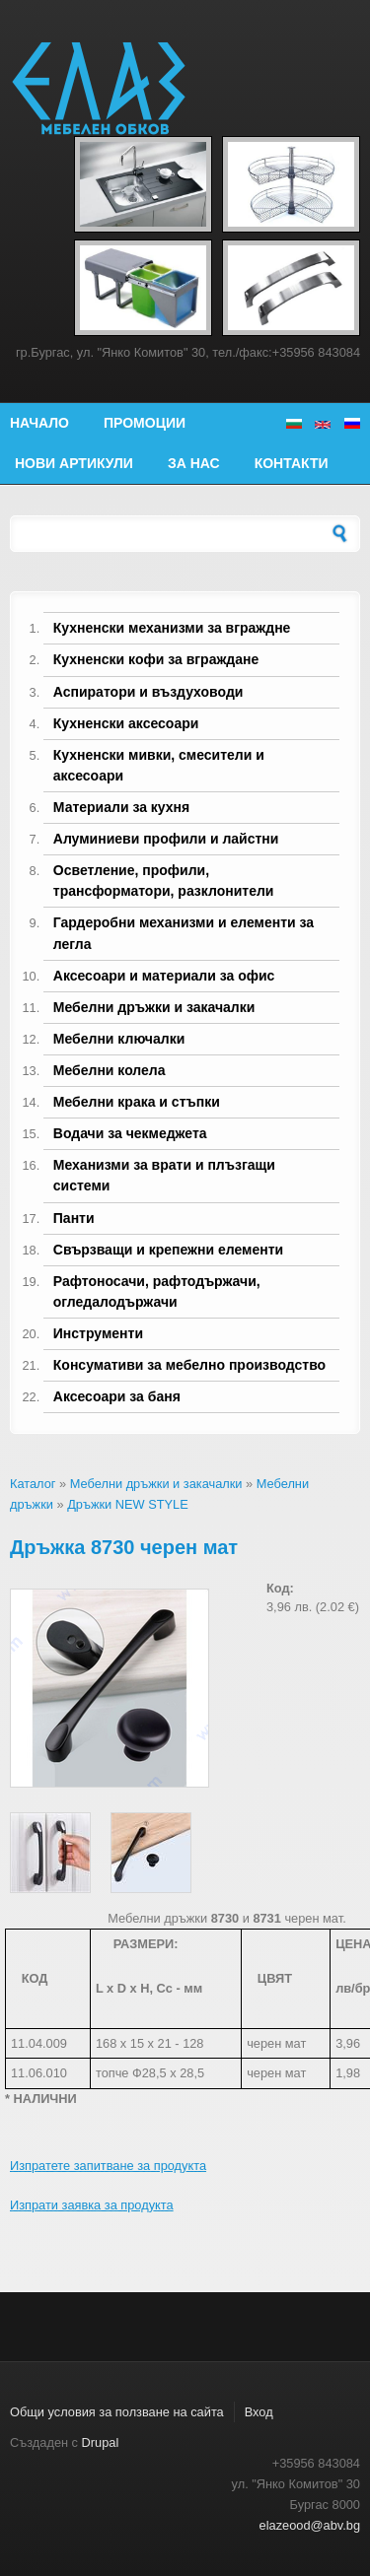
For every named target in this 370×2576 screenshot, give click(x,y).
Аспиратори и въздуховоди (148, 692)
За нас (194, 463)
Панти (74, 1218)
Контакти (292, 463)
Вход (259, 2412)
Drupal (100, 2442)
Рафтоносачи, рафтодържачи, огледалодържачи (156, 1291)
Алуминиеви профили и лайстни (166, 839)
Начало (39, 423)
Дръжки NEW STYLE (127, 1504)
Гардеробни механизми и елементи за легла (183, 933)
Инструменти (98, 1333)
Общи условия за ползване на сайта (117, 2412)
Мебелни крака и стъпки (136, 1102)
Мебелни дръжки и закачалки (154, 1007)
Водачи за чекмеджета (130, 1133)
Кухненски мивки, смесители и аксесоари (158, 765)
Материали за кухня (121, 807)
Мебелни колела (109, 1070)
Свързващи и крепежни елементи (168, 1249)
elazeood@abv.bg (309, 2525)
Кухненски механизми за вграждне (172, 628)
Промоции (144, 423)
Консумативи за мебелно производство (189, 1365)
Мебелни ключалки (119, 1039)
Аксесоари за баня (117, 1396)
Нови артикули (74, 463)
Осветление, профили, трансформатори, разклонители (163, 880)
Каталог (33, 1483)
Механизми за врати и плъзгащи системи (164, 1175)
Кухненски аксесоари (126, 723)
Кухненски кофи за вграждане (156, 659)
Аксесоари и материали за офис (164, 975)
